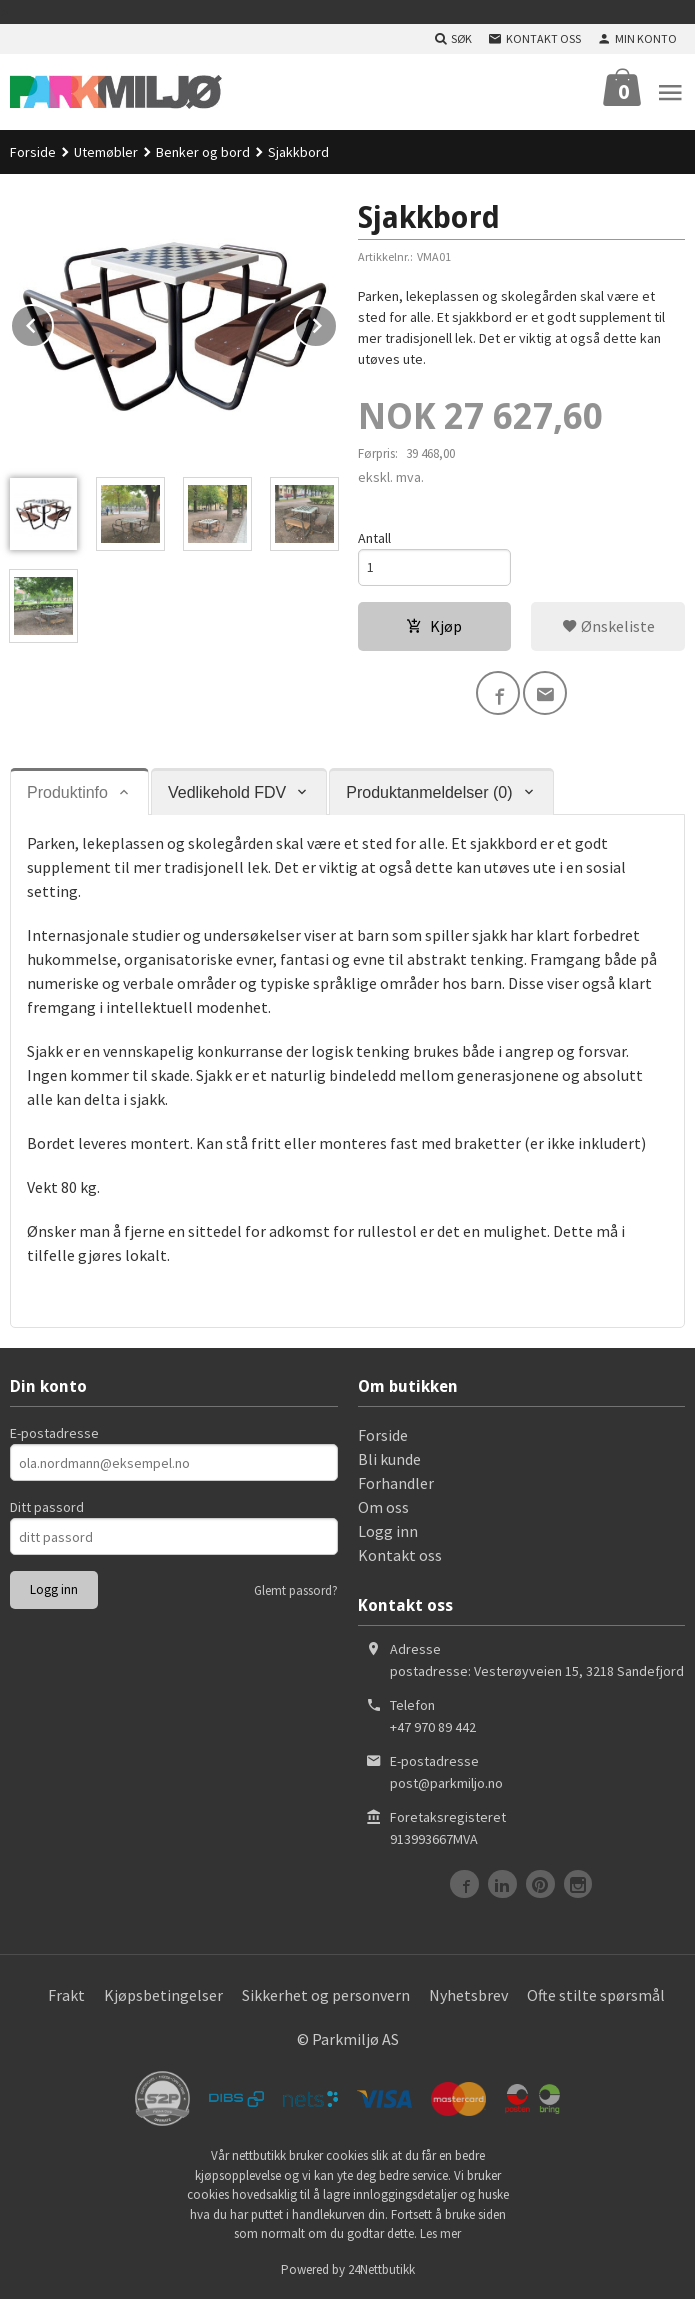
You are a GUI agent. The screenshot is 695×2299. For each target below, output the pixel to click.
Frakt (66, 1995)
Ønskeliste (608, 626)
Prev (53, 322)
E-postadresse (54, 1433)
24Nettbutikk (381, 2269)
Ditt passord (47, 1507)
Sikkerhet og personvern (326, 1995)
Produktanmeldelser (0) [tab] (429, 792)
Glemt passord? (296, 1590)
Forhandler (396, 1483)
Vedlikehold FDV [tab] (227, 792)
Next (337, 322)
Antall (374, 538)
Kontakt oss (400, 1555)
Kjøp (434, 626)
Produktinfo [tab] (67, 792)
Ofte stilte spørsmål (596, 1995)
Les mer (440, 2233)
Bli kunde (389, 1459)
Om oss (383, 1507)
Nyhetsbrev (468, 1995)
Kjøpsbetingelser (163, 1995)
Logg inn (388, 1531)
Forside (33, 152)
